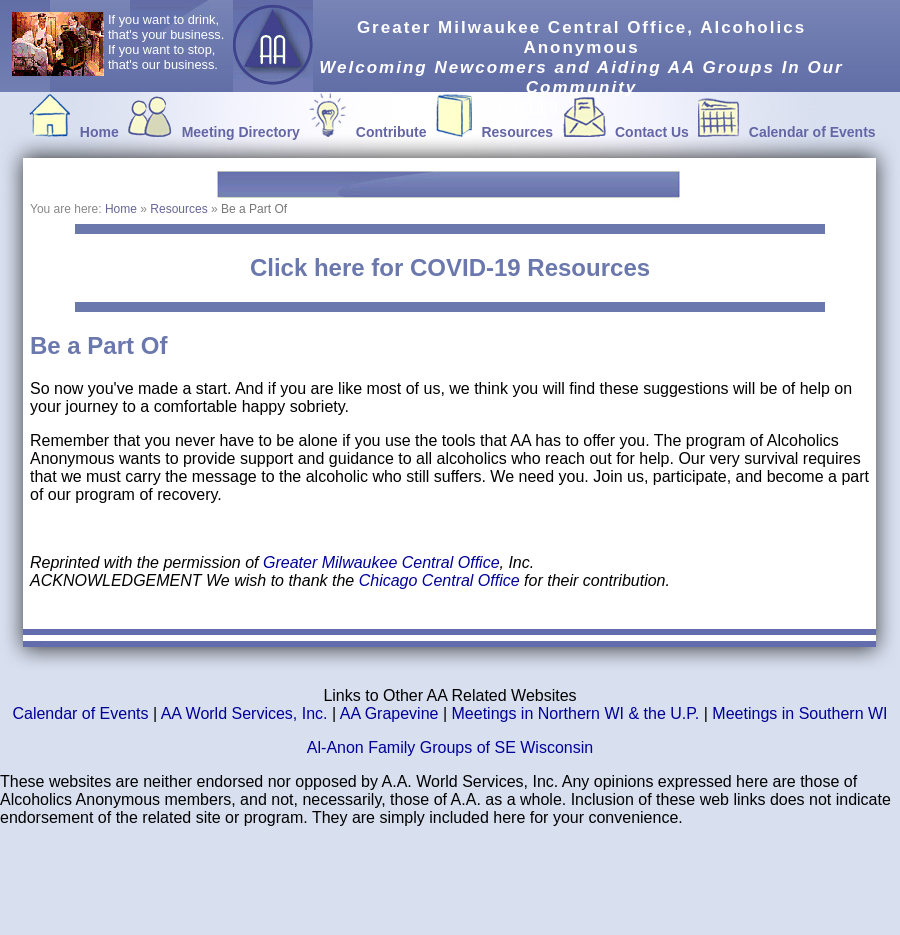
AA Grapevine (389, 713)
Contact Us (652, 132)
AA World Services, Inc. (244, 713)
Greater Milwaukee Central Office (381, 562)
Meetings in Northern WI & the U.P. (576, 713)
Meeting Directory (241, 132)
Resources (517, 132)
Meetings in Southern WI (799, 713)
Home (99, 132)
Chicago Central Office (441, 580)
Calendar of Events (812, 132)
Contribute (391, 132)
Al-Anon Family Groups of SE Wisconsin (450, 747)
